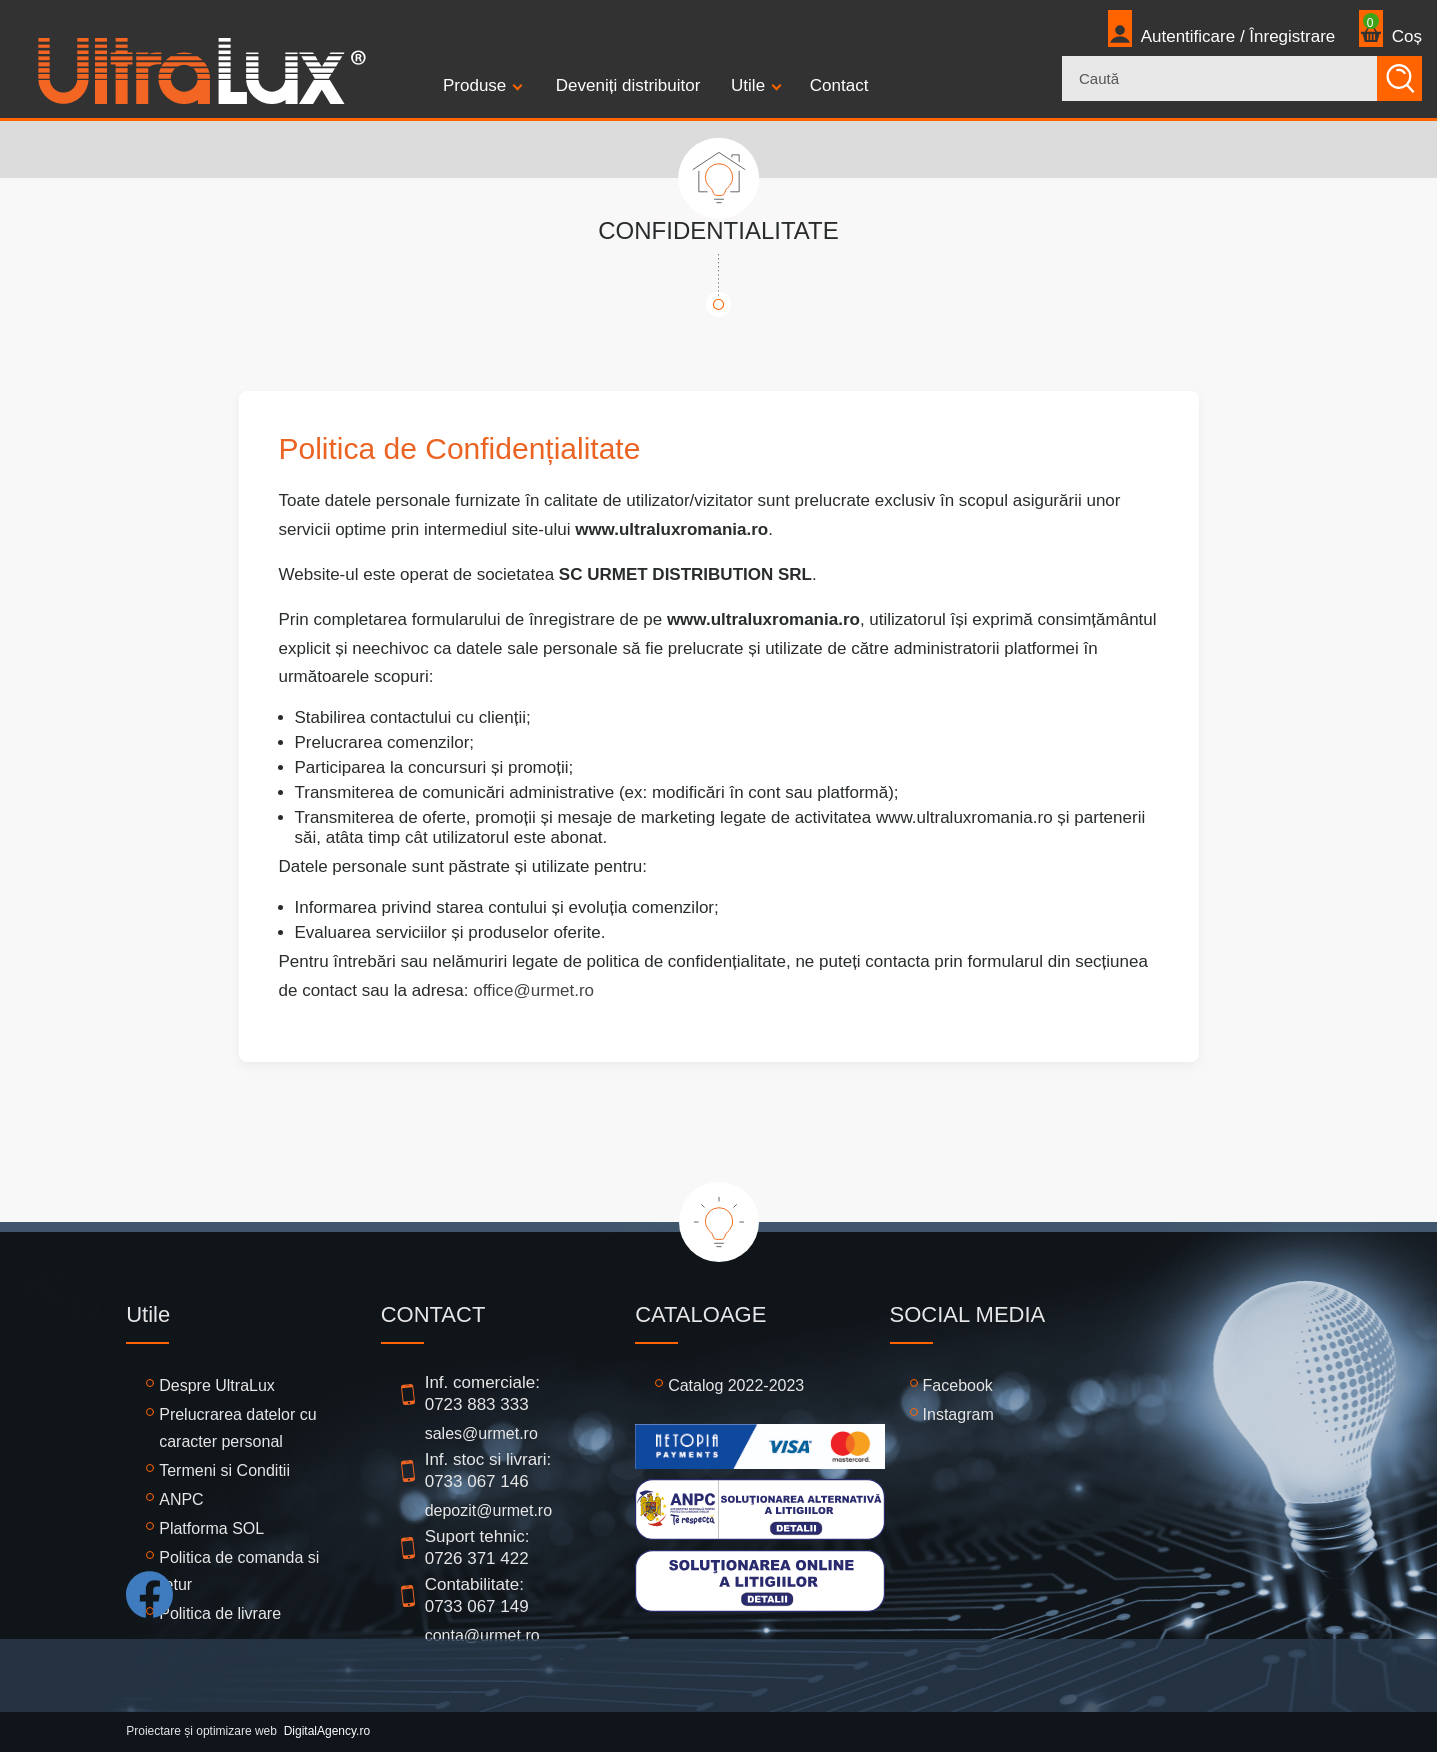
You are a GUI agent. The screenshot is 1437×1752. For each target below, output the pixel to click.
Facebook (958, 1385)
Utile (748, 85)
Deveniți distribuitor (628, 85)
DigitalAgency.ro (327, 1731)
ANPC (181, 1499)
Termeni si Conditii (224, 1470)
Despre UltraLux (217, 1385)
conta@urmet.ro (482, 1635)
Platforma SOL (211, 1528)
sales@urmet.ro (481, 1433)
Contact (839, 85)
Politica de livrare (220, 1613)
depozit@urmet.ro (488, 1510)
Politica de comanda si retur (239, 1571)
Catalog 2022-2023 (736, 1385)
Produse (474, 85)
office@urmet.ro (533, 990)
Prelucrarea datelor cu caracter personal (237, 1428)
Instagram (958, 1414)
